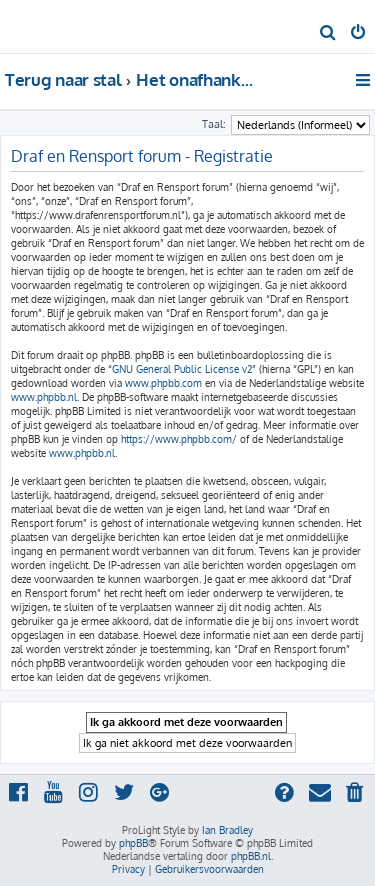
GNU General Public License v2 (182, 369)
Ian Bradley (227, 830)
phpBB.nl (251, 856)
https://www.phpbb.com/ (179, 439)
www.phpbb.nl (44, 397)
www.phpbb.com (163, 383)
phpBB (133, 843)
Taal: (214, 124)
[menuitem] (328, 34)
